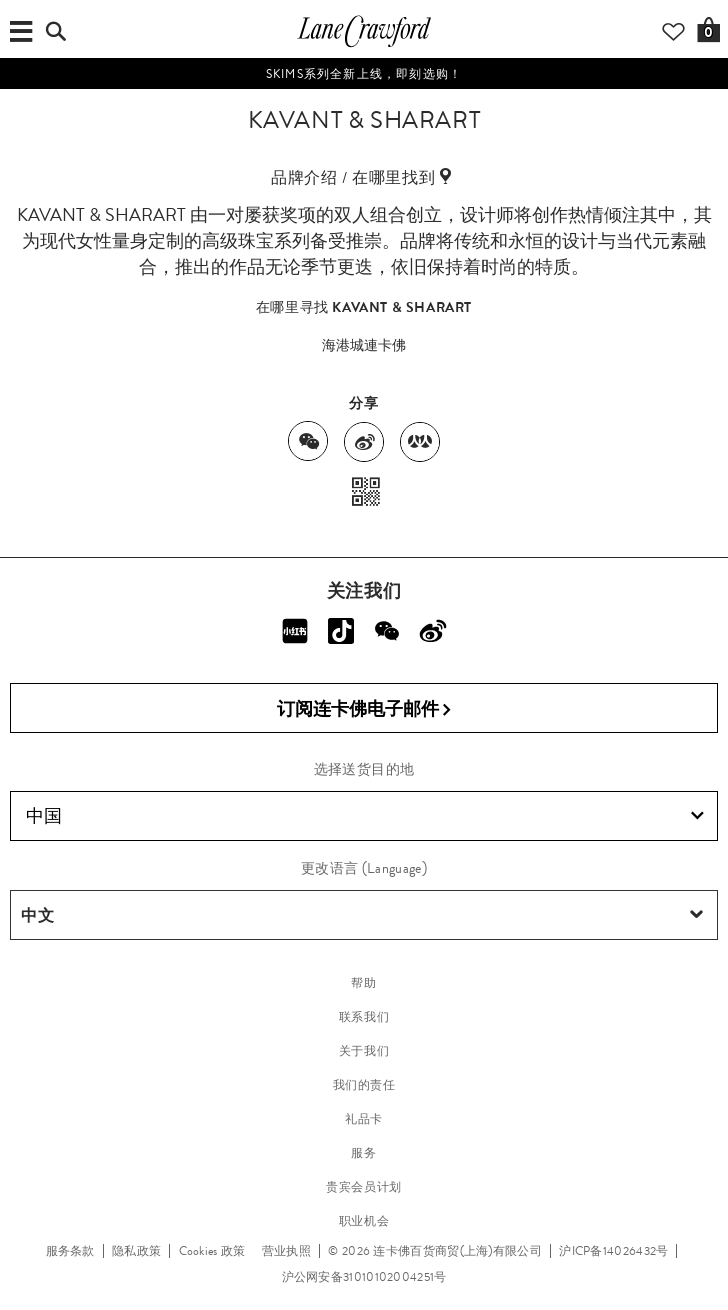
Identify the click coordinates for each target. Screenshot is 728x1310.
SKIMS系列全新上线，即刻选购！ (364, 74)
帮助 (363, 983)
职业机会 (364, 1221)
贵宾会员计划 (364, 1187)
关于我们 (364, 1051)
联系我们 (364, 1017)
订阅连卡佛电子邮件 (364, 709)
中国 (365, 816)
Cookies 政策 (212, 1251)
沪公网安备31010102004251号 (364, 1277)
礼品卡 (364, 1119)
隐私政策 (136, 1251)
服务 (363, 1153)
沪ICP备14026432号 (613, 1251)
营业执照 (286, 1251)
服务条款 (70, 1251)
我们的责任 (364, 1085)
